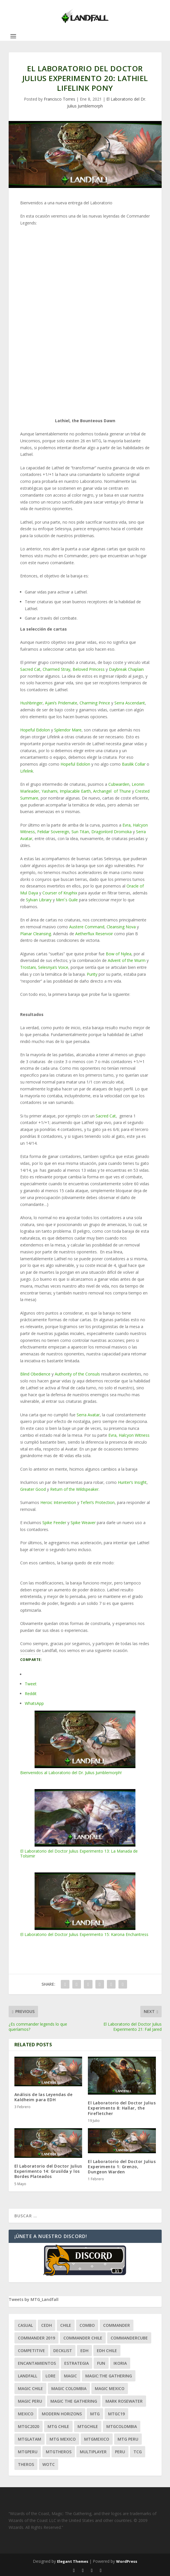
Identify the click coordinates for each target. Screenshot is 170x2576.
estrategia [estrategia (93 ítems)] (76, 2363)
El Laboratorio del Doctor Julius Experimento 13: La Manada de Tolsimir (85, 1824)
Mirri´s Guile (67, 899)
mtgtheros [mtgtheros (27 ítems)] (58, 2451)
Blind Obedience (35, 1374)
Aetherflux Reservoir (94, 933)
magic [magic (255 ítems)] (70, 2376)
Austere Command (86, 926)
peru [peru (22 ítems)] (120, 2451)
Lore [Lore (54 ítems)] (51, 2376)
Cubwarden (118, 784)
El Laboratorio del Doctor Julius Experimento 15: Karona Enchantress (85, 1904)
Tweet (31, 1683)
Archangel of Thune (112, 791)
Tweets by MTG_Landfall (33, 2299)
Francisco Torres (59, 99)
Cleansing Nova (121, 926)
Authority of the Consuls (77, 1374)
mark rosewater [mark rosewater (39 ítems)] (124, 2401)
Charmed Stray (56, 669)
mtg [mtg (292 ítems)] (95, 2413)
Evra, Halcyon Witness (129, 1435)
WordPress (126, 2561)
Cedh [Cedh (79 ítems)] (46, 2325)
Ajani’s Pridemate (61, 703)
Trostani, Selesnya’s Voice (44, 967)
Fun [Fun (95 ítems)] (101, 2363)
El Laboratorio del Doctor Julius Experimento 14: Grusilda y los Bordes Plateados (48, 2171)
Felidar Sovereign (53, 831)
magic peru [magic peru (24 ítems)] (30, 2401)
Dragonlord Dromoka (111, 831)
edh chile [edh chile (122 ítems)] (107, 2350)
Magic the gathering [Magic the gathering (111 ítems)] (73, 2401)
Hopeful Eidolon (35, 730)
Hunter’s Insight (132, 1482)
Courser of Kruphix (59, 893)
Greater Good (33, 1489)
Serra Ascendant (129, 703)
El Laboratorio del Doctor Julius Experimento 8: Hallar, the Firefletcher (122, 2108)
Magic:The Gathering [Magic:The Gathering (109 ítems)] (108, 2376)
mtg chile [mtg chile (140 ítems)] (58, 2426)
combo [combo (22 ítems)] (87, 2325)
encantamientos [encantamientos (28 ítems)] (37, 2363)
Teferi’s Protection (97, 1502)
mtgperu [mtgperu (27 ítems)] (27, 2451)
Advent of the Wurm (127, 960)
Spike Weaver (83, 1522)
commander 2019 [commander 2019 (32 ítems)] (36, 2338)
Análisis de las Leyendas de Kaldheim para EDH (43, 2097)
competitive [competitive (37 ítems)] (31, 2350)
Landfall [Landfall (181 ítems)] (27, 2376)
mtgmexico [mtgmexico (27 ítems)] (96, 2439)
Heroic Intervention (58, 1502)
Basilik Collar (134, 764)
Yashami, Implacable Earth (66, 791)
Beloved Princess (89, 669)
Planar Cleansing (35, 933)
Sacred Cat (30, 669)
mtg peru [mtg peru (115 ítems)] (128, 2439)
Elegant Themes (72, 2561)
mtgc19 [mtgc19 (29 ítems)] (116, 2413)
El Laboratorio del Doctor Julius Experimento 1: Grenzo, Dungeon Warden (122, 2166)
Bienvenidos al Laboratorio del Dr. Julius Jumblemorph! (85, 1743)
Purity (92, 974)
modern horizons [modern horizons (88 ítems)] (62, 2413)
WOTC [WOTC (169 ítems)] (48, 2464)
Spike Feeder (54, 1522)
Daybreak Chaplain (126, 669)
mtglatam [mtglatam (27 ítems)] (29, 2439)
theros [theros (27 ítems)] (26, 2464)
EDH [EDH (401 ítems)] (84, 2350)
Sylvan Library (39, 899)
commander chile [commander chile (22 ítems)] (82, 2338)
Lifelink (26, 771)
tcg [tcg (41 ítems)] (137, 2451)
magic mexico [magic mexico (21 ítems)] (109, 2388)
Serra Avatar (88, 1414)
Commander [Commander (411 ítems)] (116, 2325)
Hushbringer (31, 703)
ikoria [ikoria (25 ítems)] (120, 2363)
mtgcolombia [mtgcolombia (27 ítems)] (121, 2426)
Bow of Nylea (118, 953)
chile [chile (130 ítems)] (65, 2325)
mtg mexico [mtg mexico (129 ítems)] (63, 2439)
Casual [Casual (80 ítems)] (25, 2325)
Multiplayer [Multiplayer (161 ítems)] (93, 2451)
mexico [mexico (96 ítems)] (25, 2413)
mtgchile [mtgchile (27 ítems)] (88, 2426)
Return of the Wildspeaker (74, 1489)
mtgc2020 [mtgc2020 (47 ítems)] (28, 2426)
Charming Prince (95, 703)
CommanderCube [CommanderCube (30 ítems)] (129, 2338)
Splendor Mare (68, 730)
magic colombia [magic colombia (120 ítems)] (68, 2388)
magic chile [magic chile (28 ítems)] (30, 2388)
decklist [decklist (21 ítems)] (62, 2350)
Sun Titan (80, 831)
